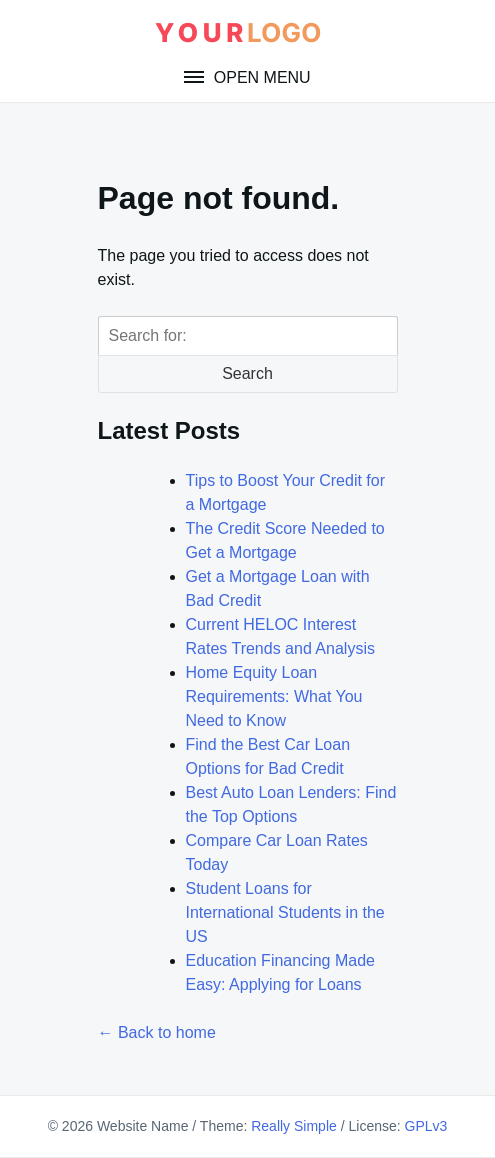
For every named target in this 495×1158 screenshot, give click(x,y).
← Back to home (157, 1032)
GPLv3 (426, 1126)
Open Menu (259, 77)
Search (247, 373)
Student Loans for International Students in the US (285, 912)
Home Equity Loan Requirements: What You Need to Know (274, 696)
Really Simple (294, 1126)
